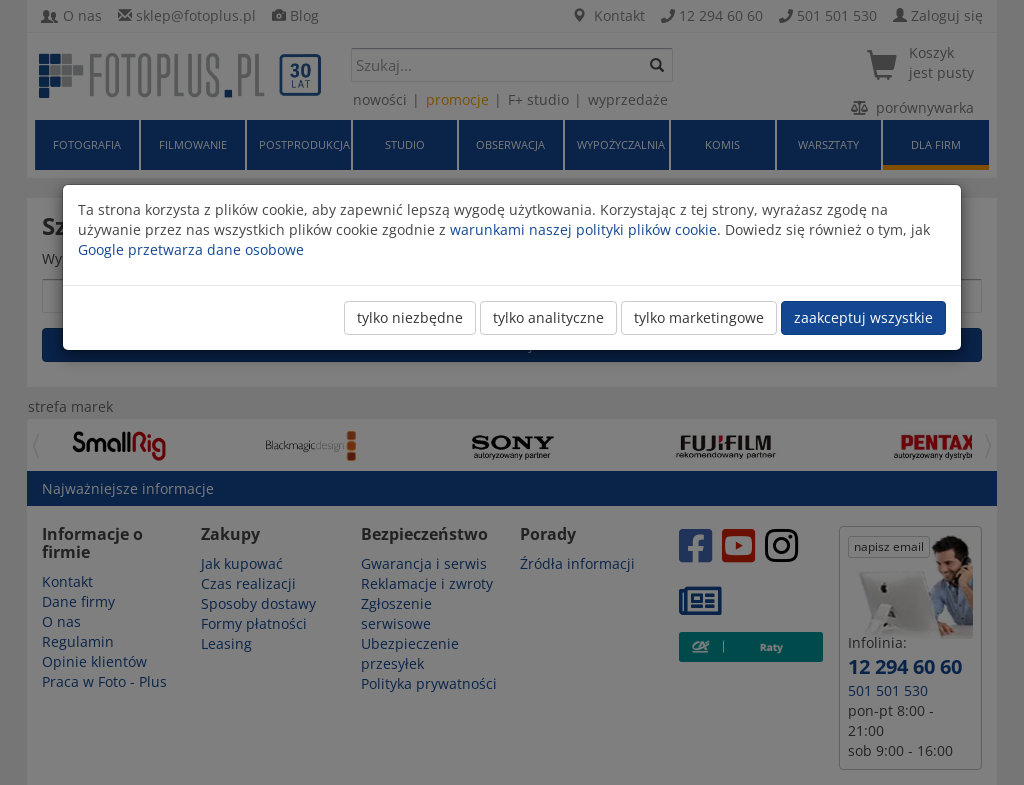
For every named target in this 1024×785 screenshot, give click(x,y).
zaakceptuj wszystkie (863, 317)
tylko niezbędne (410, 317)
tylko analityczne (548, 317)
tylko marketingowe (699, 317)
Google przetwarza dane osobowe (191, 249)
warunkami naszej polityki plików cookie (583, 229)
